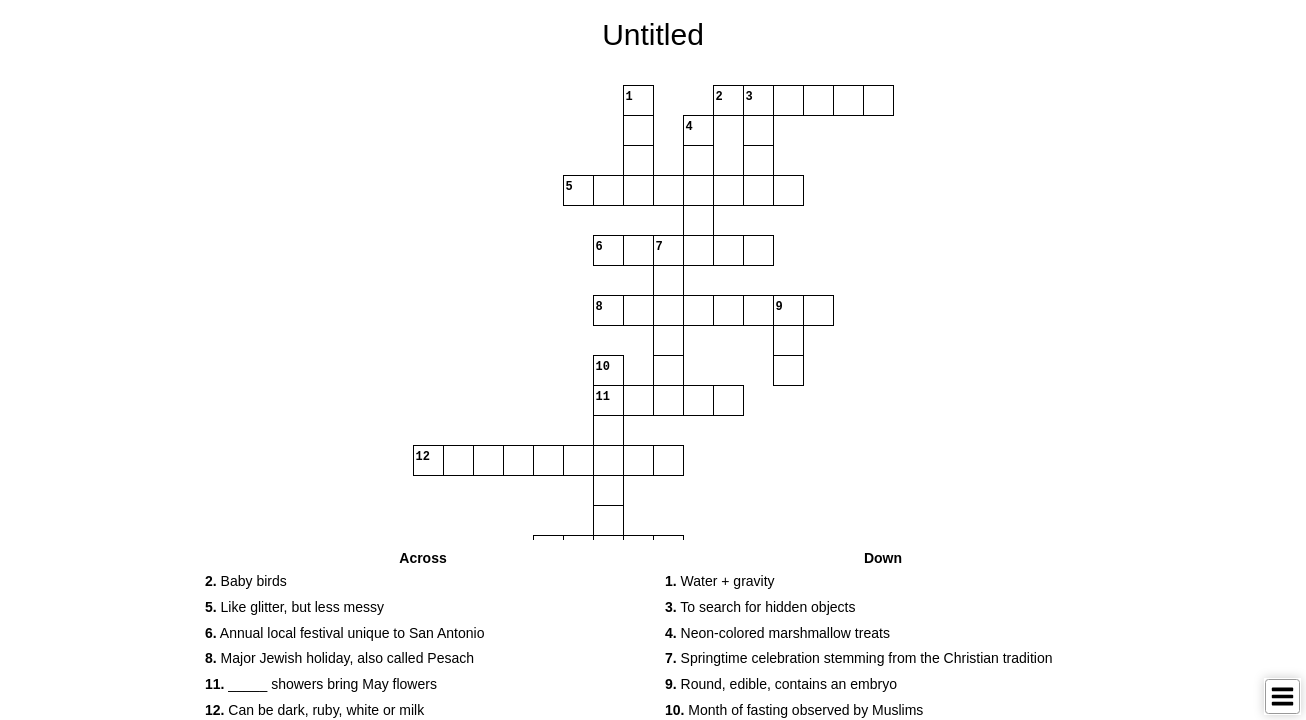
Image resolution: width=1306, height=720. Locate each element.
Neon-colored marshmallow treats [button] (777, 633)
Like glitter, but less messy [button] (294, 607)
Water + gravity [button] (720, 581)
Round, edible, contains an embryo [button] (781, 684)
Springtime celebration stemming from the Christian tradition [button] (859, 658)
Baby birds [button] (246, 581)
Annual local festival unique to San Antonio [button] (344, 633)
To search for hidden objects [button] (760, 607)
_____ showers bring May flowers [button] (321, 684)
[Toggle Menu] (1282, 696)
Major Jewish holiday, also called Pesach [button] (339, 658)
